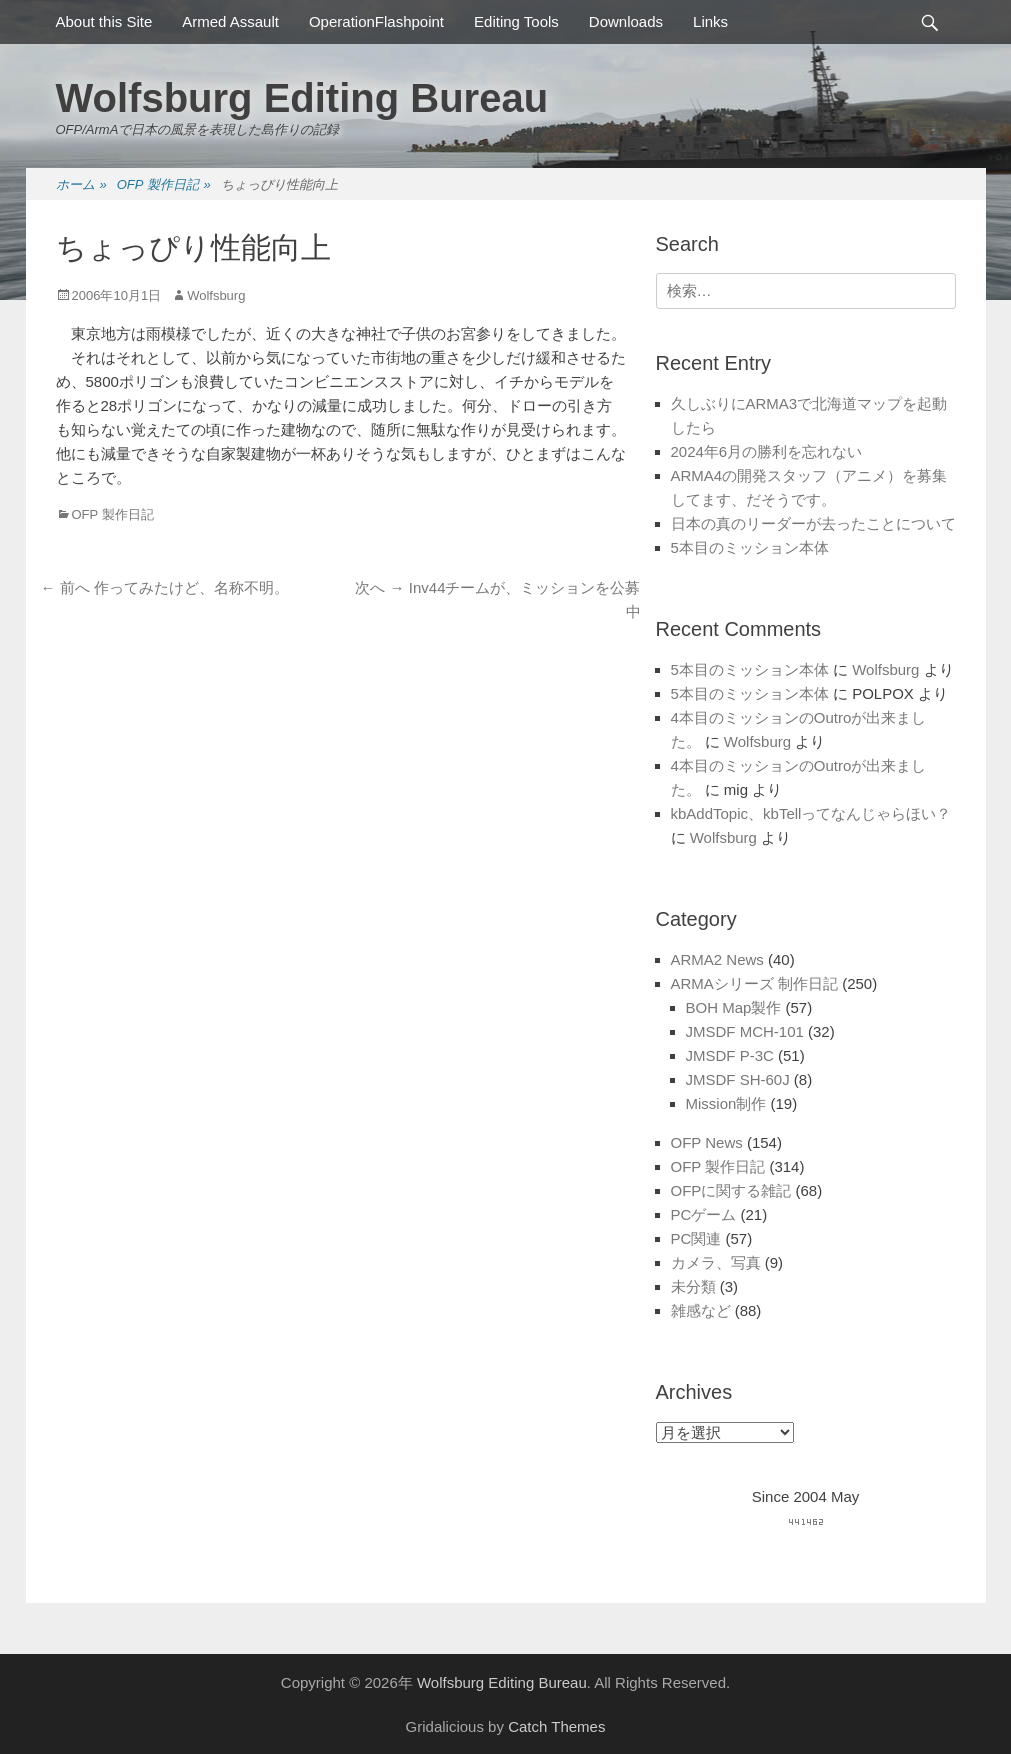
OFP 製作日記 (164, 185)
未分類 (693, 1286)
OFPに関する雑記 (731, 1190)
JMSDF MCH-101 (745, 1031)
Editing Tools (516, 21)
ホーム (81, 185)
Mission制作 (726, 1103)
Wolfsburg (216, 295)
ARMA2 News (717, 959)
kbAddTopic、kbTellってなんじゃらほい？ (811, 813)
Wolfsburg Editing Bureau (302, 98)
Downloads (626, 21)
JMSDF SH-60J (738, 1079)
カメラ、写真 (716, 1262)
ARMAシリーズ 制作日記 (755, 983)
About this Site (104, 21)
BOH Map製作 (734, 1007)
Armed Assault (230, 21)
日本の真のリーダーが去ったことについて (813, 523)
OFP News (707, 1142)
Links (710, 21)
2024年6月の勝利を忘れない (767, 451)
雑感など (701, 1310)
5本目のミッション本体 (750, 547)
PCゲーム (704, 1214)
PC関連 (696, 1238)
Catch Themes (556, 1726)
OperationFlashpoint (376, 21)
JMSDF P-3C (730, 1055)
